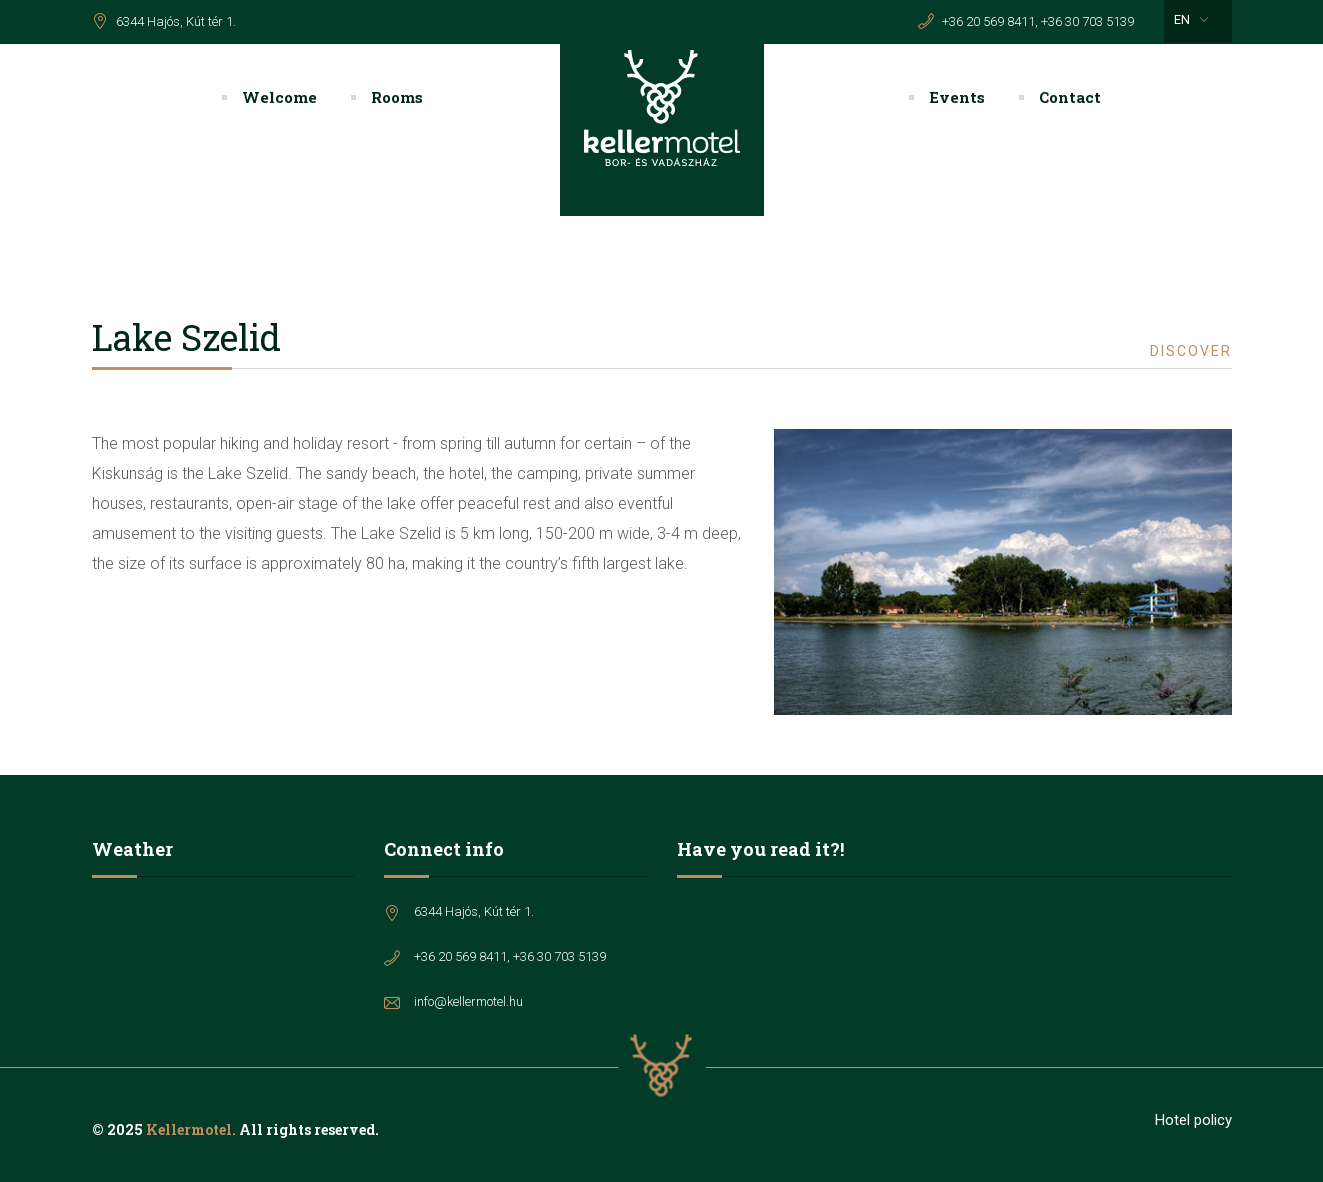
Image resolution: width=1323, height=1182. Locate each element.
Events (957, 97)
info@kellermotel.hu (468, 1001)
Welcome (279, 97)
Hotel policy (1193, 1120)
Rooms (397, 97)
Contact (1070, 97)
